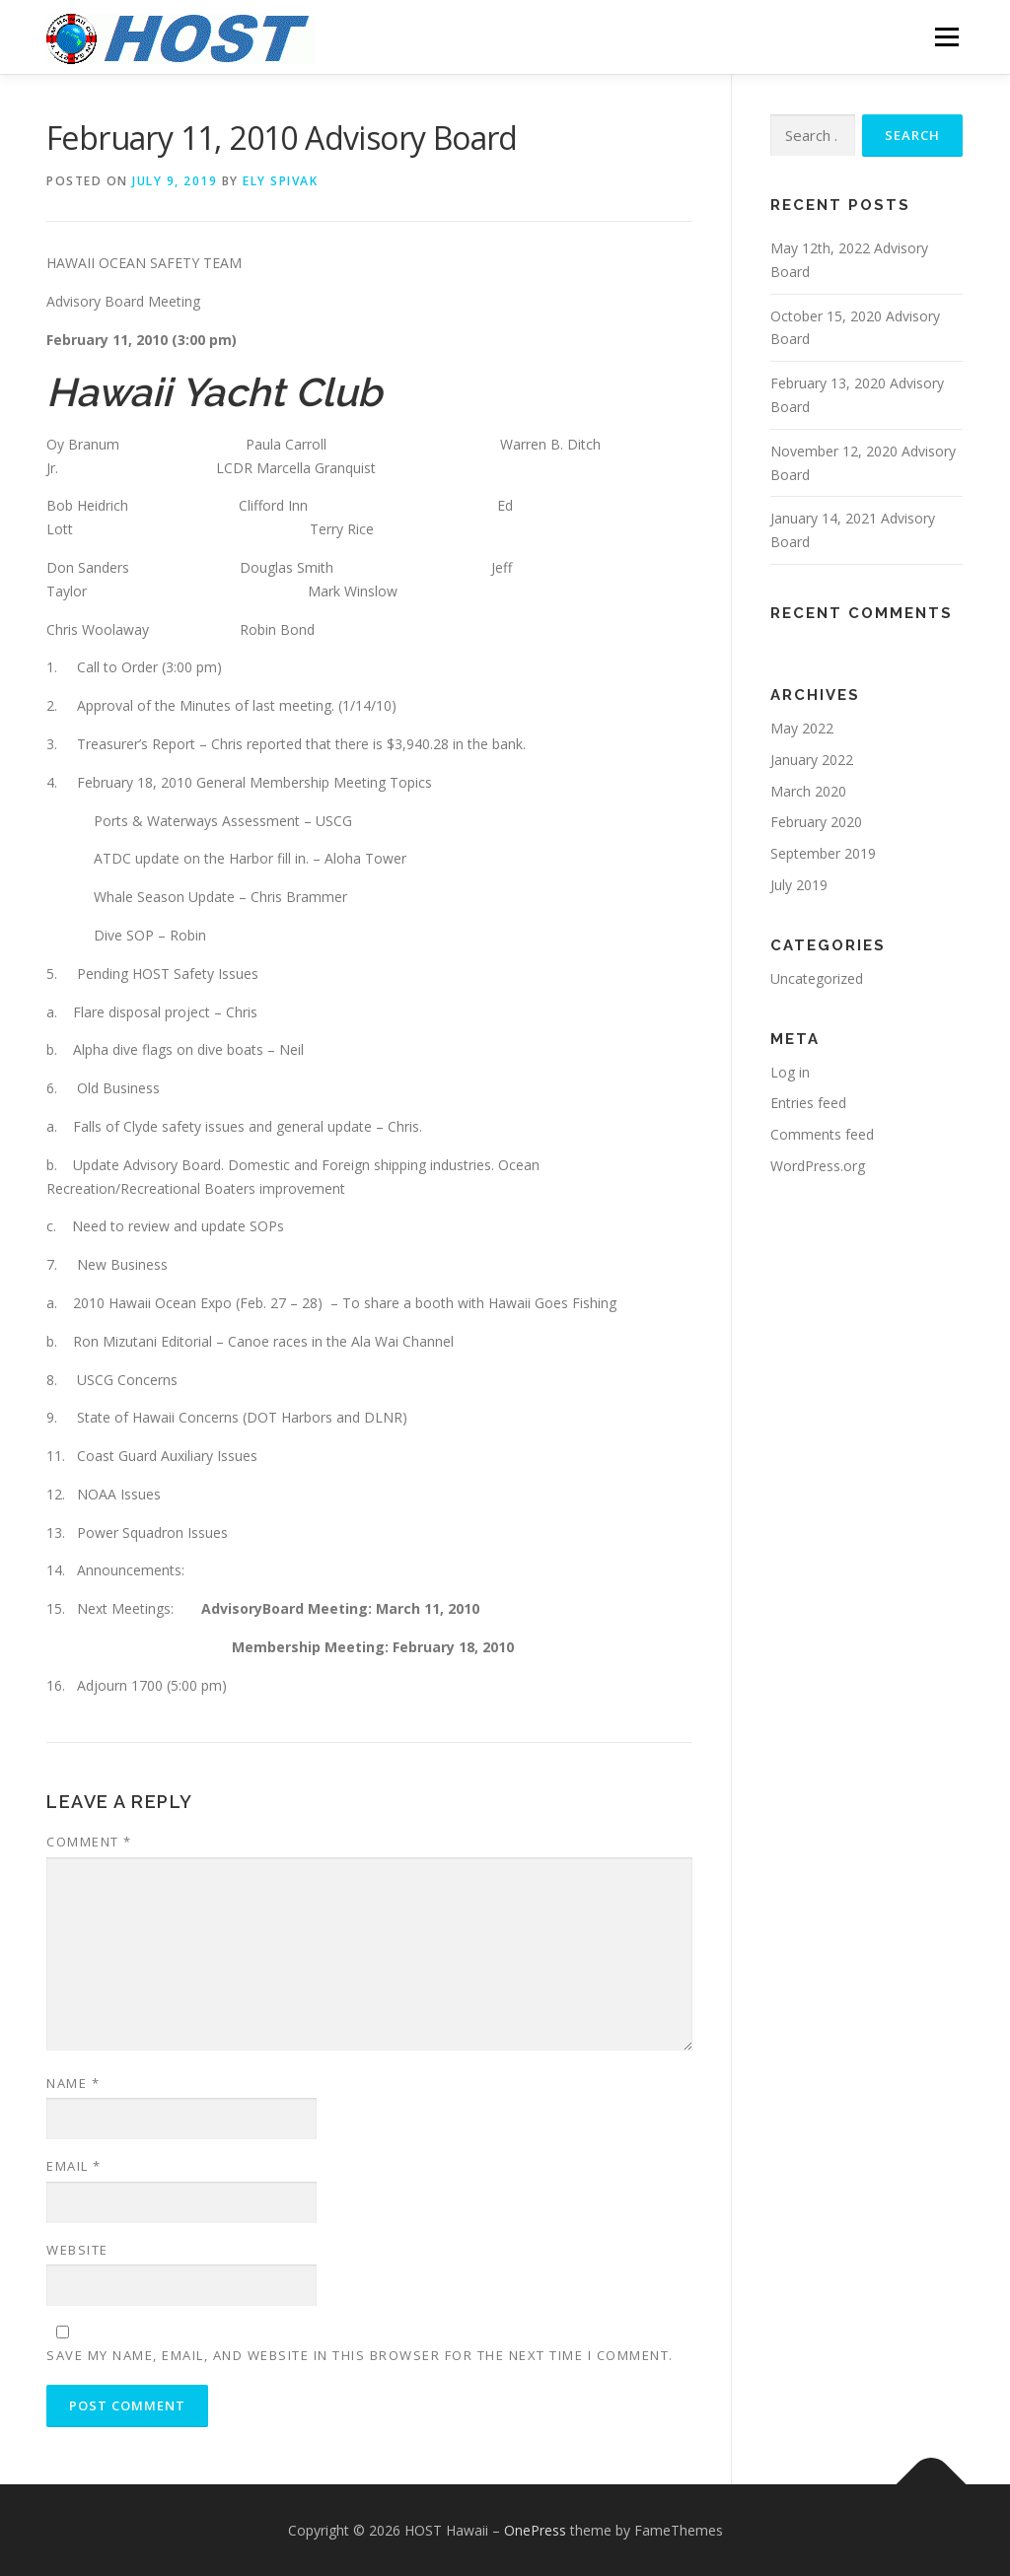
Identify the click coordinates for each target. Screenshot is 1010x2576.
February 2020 (816, 821)
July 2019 (799, 884)
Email (74, 2166)
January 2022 (811, 759)
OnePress (535, 2530)
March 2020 (808, 791)
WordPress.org (817, 1165)
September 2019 (823, 853)
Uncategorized (816, 978)
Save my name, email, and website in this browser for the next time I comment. (360, 2355)
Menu (946, 37)
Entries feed (808, 1102)
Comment (89, 1841)
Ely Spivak (280, 181)
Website (77, 2250)
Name (73, 2083)
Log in (790, 1072)
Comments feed (822, 1134)
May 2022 (801, 728)
